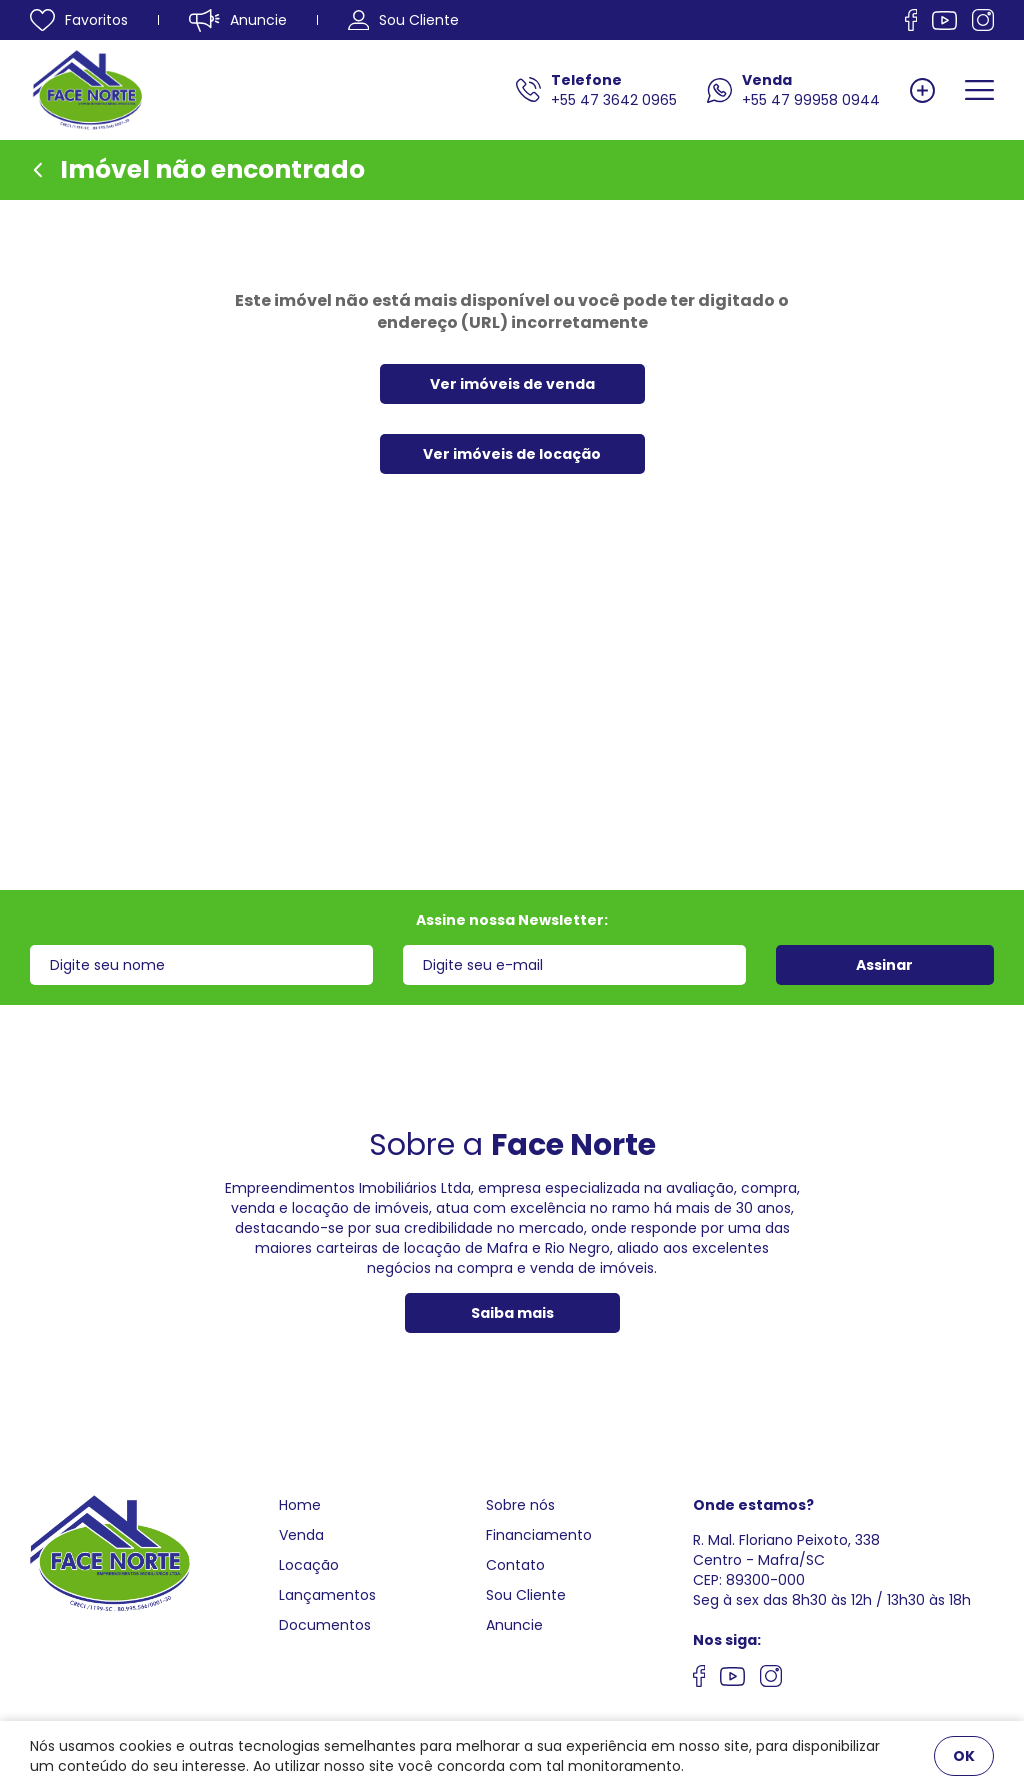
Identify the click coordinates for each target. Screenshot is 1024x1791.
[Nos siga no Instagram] (983, 20)
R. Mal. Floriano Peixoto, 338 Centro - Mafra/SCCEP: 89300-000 (786, 1560)
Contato (515, 1565)
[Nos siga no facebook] (911, 20)
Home (300, 1505)
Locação (309, 1565)
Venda (301, 1535)
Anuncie (514, 1625)
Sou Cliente (526, 1595)
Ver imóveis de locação (512, 454)
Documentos (325, 1625)
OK (964, 1756)
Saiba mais (512, 1313)
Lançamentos (327, 1595)
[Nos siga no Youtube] (944, 20)
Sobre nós (520, 1505)
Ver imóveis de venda (512, 384)
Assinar (884, 965)
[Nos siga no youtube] (732, 1679)
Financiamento (539, 1535)
